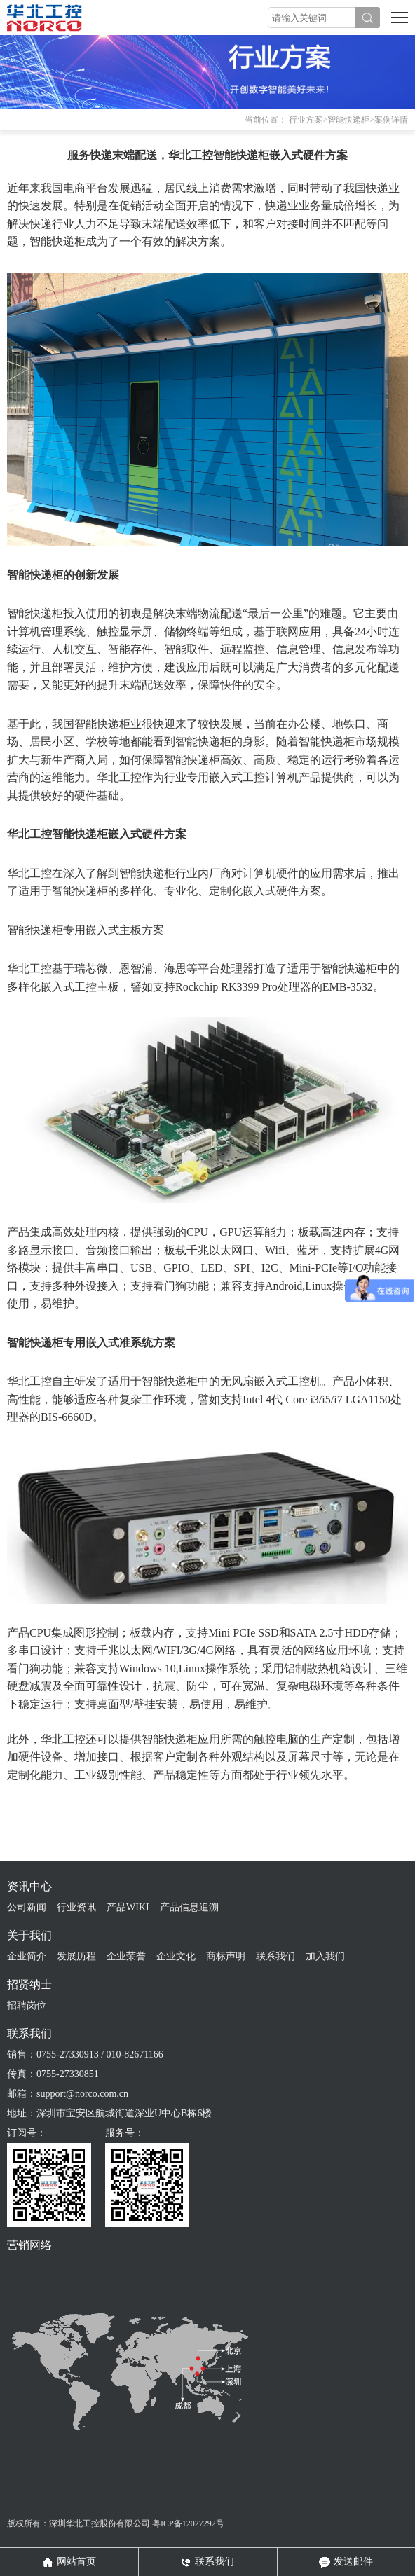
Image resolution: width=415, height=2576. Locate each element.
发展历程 (76, 1956)
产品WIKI (128, 1907)
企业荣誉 (126, 1956)
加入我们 (325, 1956)
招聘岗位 (26, 2005)
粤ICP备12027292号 (188, 2523)
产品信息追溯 (189, 1907)
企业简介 (26, 1956)
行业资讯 (76, 1907)
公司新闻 (26, 1907)
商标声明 (225, 1956)
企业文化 (176, 1956)
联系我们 (275, 1956)
